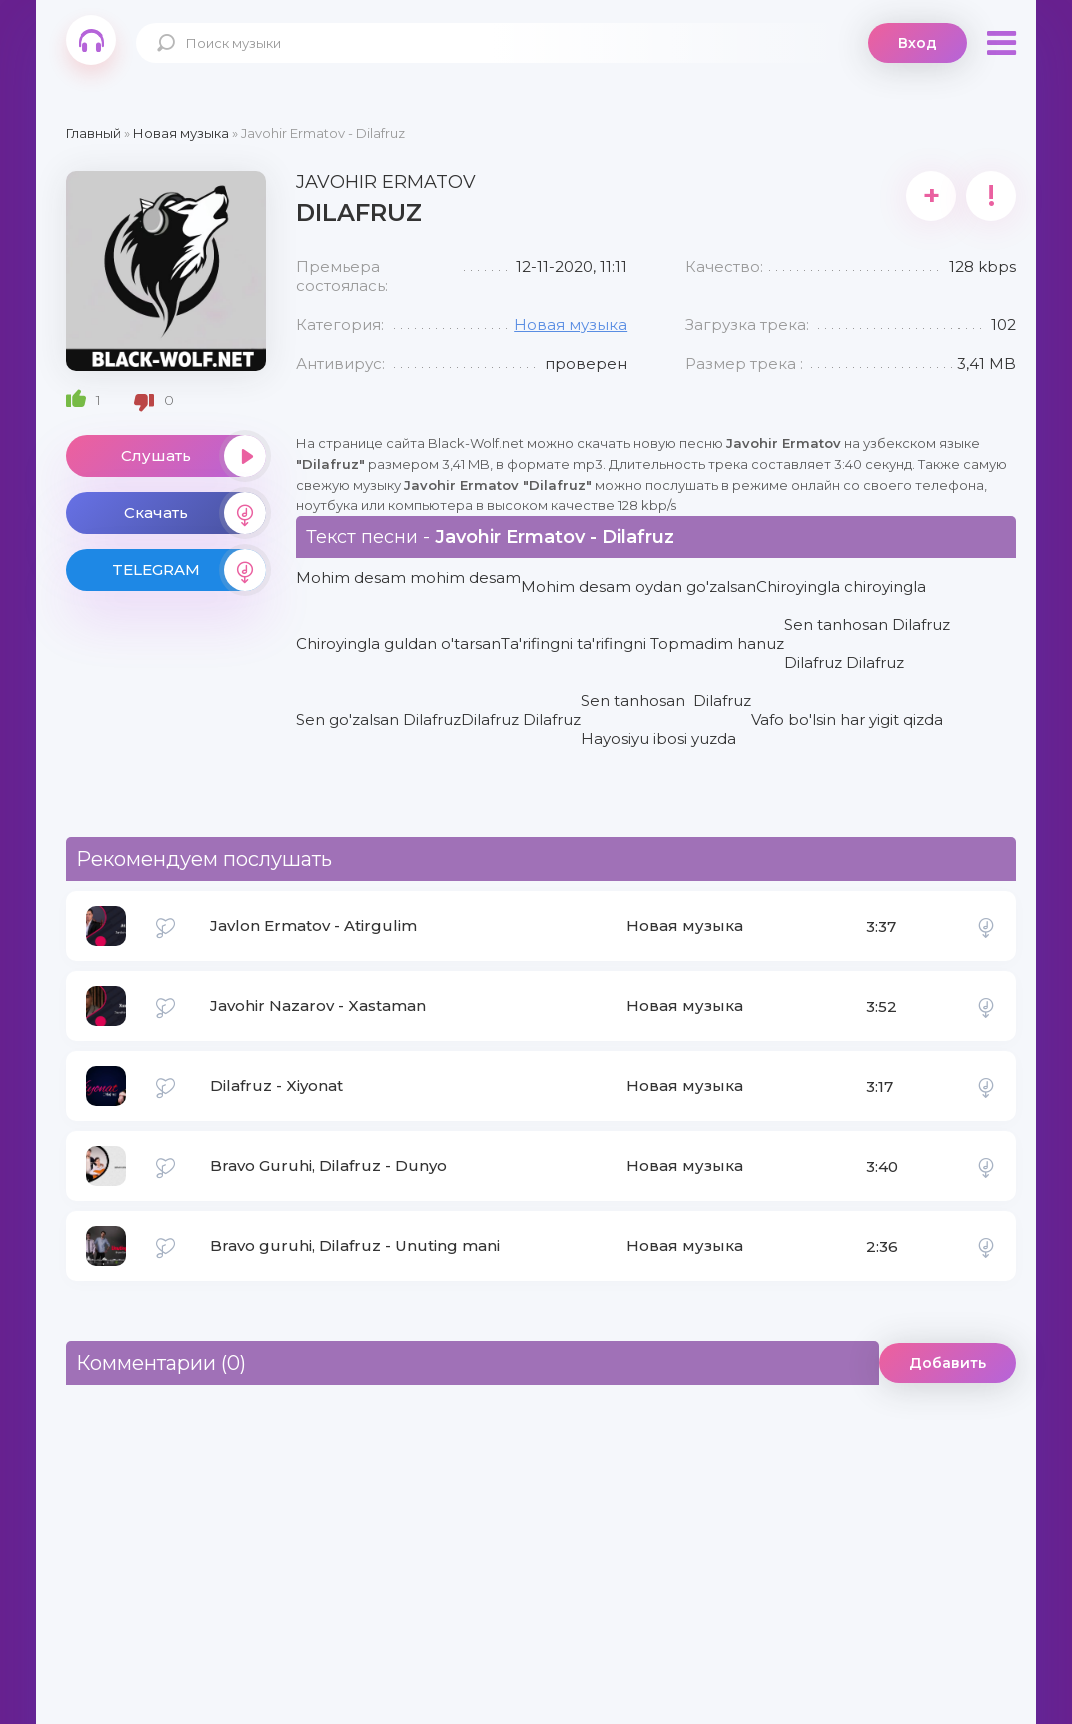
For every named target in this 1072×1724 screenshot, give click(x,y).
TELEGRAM (189, 570)
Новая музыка (570, 324)
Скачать (195, 513)
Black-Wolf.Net (91, 40)
